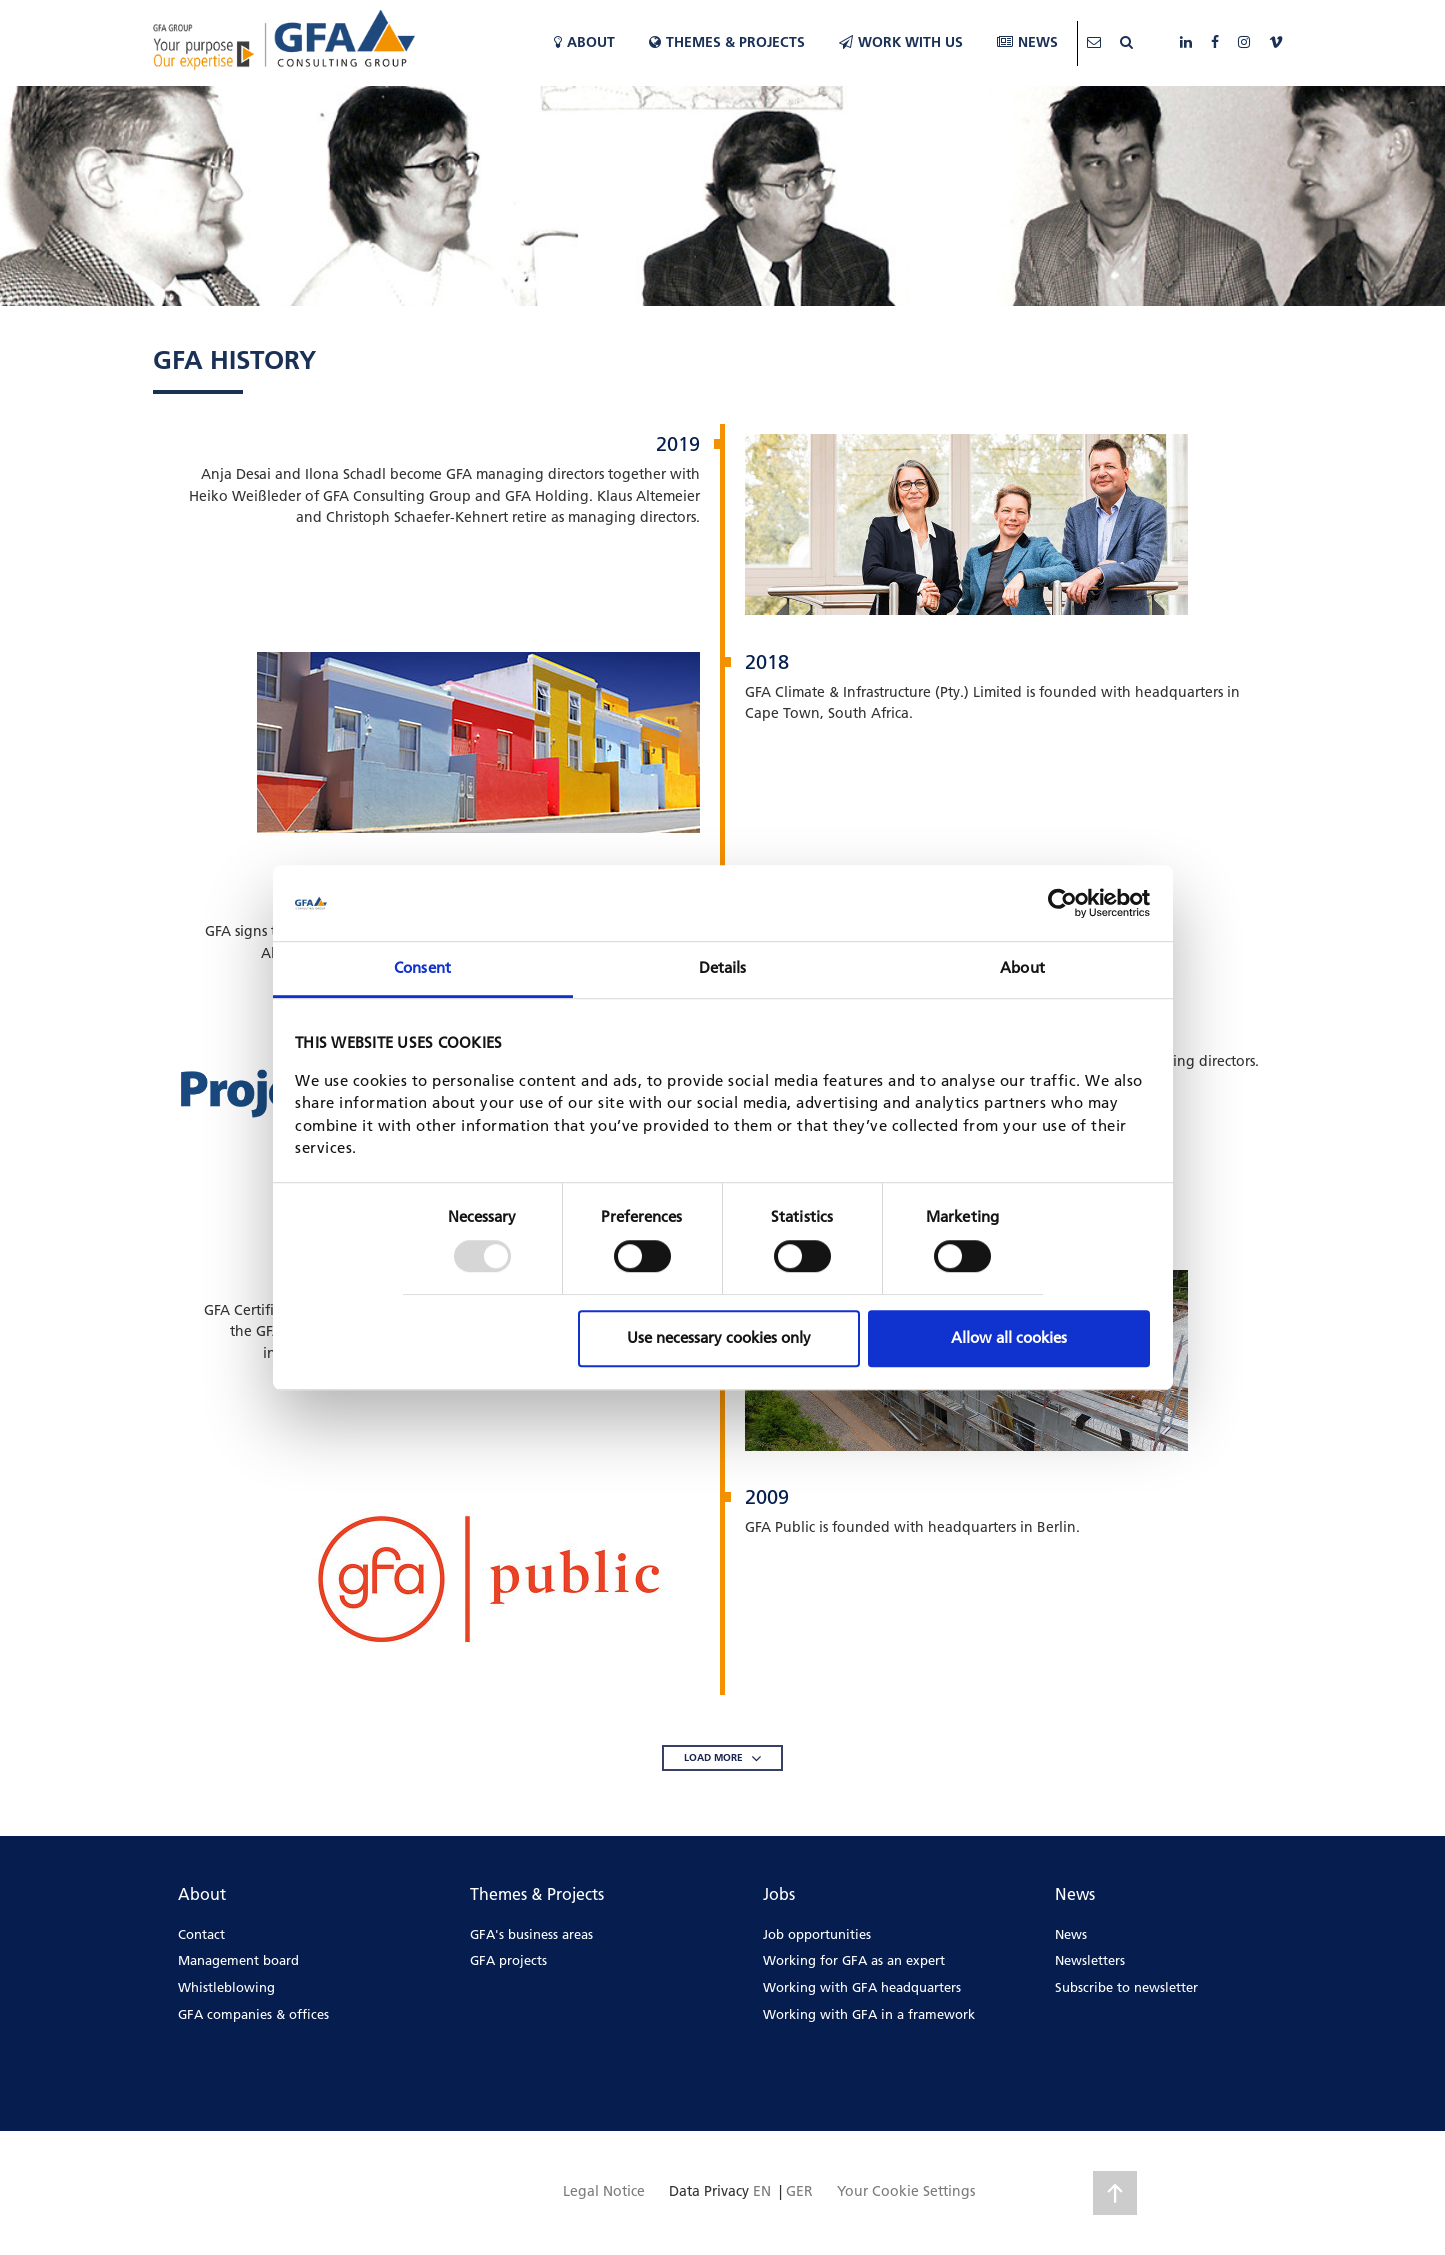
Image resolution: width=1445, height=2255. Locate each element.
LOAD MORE (722, 1758)
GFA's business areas (531, 1934)
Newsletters (1090, 1960)
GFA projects (508, 1960)
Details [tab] (723, 968)
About (584, 42)
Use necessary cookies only (719, 1337)
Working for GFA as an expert (854, 1960)
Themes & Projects (727, 42)
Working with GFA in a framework (869, 2014)
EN (762, 2191)
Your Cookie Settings (906, 2191)
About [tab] (1022, 968)
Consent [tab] (422, 968)
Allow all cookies (1009, 1337)
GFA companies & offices (253, 2014)
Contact (201, 1934)
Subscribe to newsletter (1126, 1987)
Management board (238, 1960)
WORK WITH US (901, 42)
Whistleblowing (226, 1987)
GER (799, 2191)
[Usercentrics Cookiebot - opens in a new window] (1062, 903)
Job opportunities (817, 1934)
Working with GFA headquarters (862, 1987)
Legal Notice (604, 2191)
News (1027, 42)
